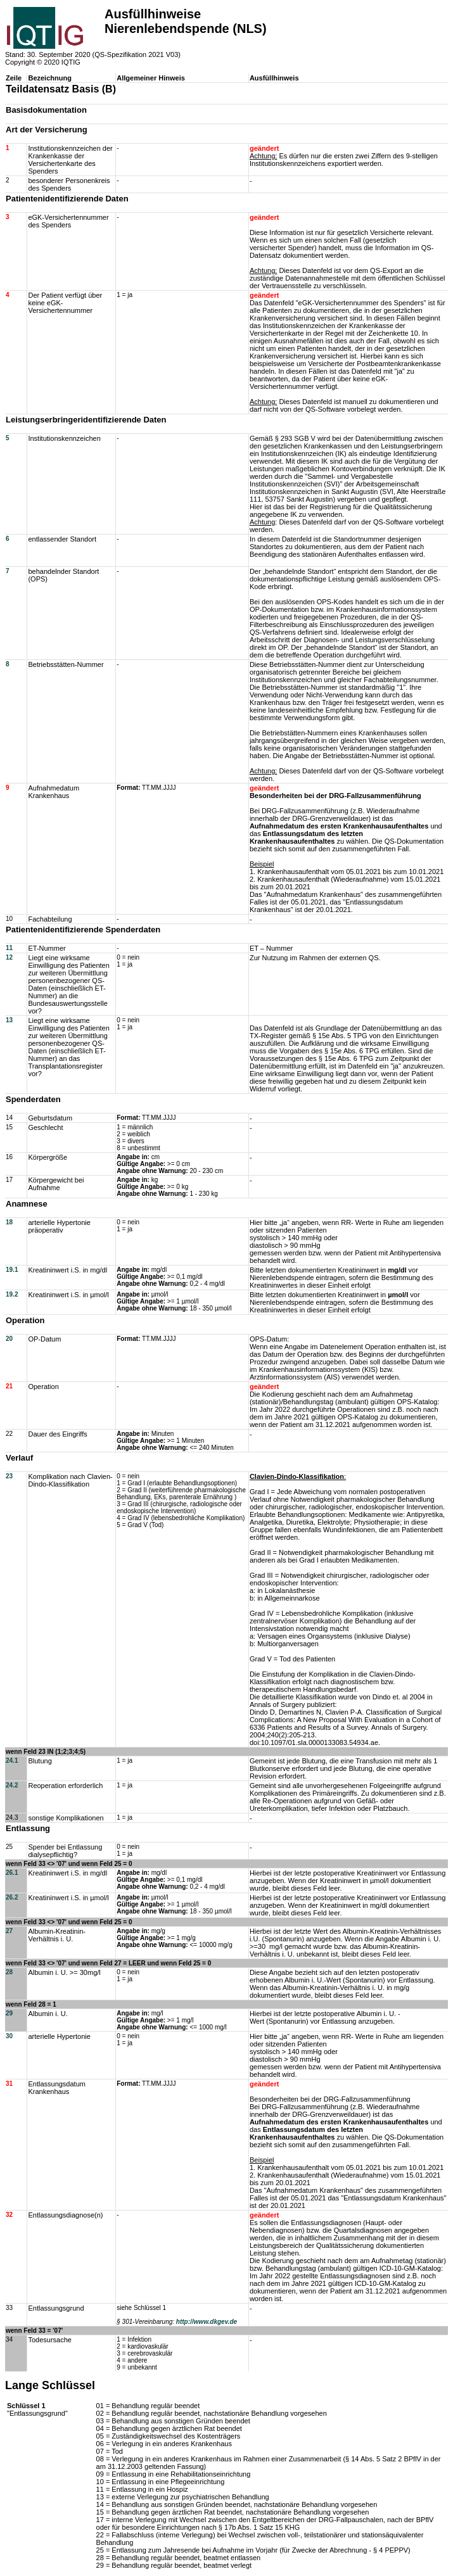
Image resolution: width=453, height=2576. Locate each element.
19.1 (12, 1269)
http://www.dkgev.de (206, 2321)
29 (9, 2013)
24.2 (12, 1785)
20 (9, 1338)
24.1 (12, 1760)
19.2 (12, 1294)
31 (9, 2083)
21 (9, 1386)
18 (9, 1222)
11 (9, 947)
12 (9, 957)
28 (9, 1972)
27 (9, 1930)
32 (9, 2214)
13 (9, 1020)
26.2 (12, 1897)
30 (9, 2036)
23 (9, 1476)
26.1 (12, 1872)
